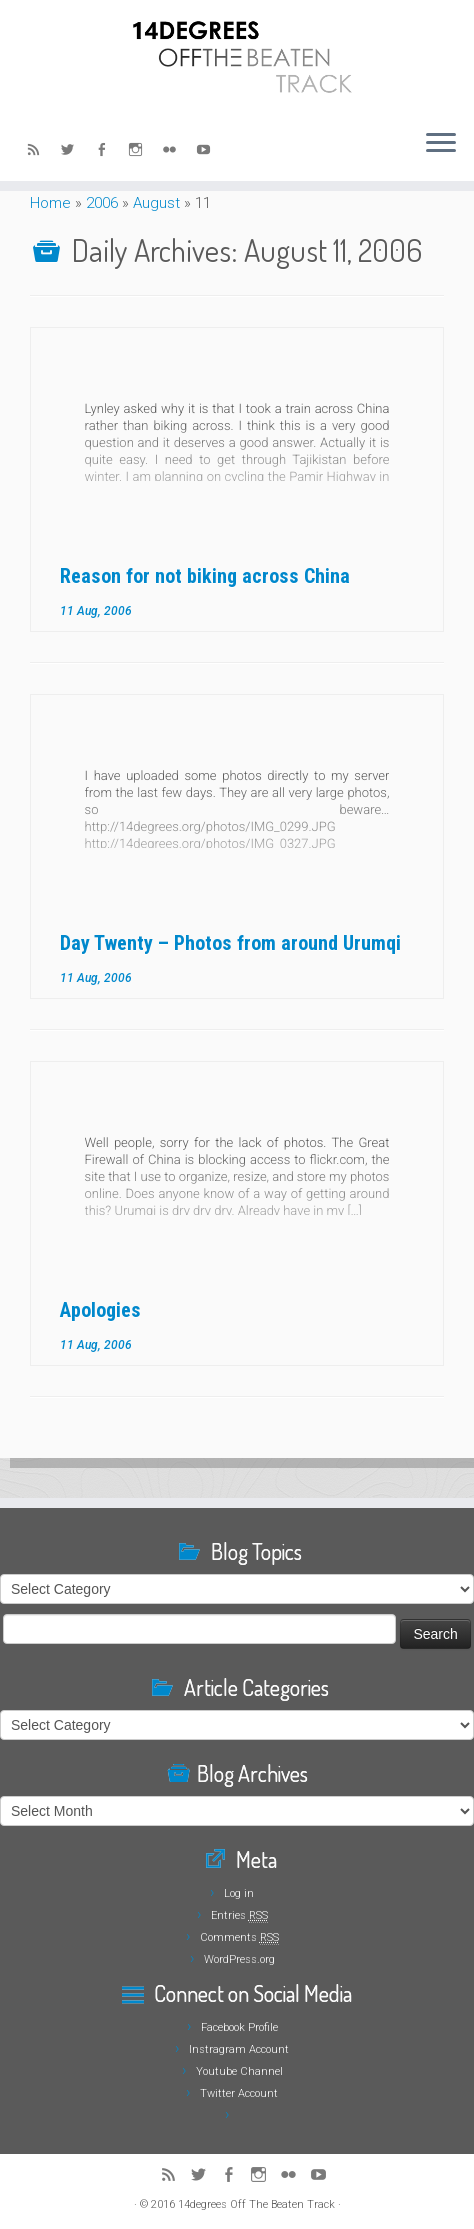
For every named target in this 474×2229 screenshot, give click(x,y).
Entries (239, 1915)
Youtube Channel (239, 2071)
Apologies (100, 1310)
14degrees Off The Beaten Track (256, 2204)
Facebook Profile (239, 2027)
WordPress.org (239, 1959)
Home (50, 203)
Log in (239, 1893)
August (156, 203)
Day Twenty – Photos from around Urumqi (230, 943)
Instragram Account (239, 2049)
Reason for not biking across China (205, 576)
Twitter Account (239, 2093)
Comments (239, 1937)
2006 (102, 203)
